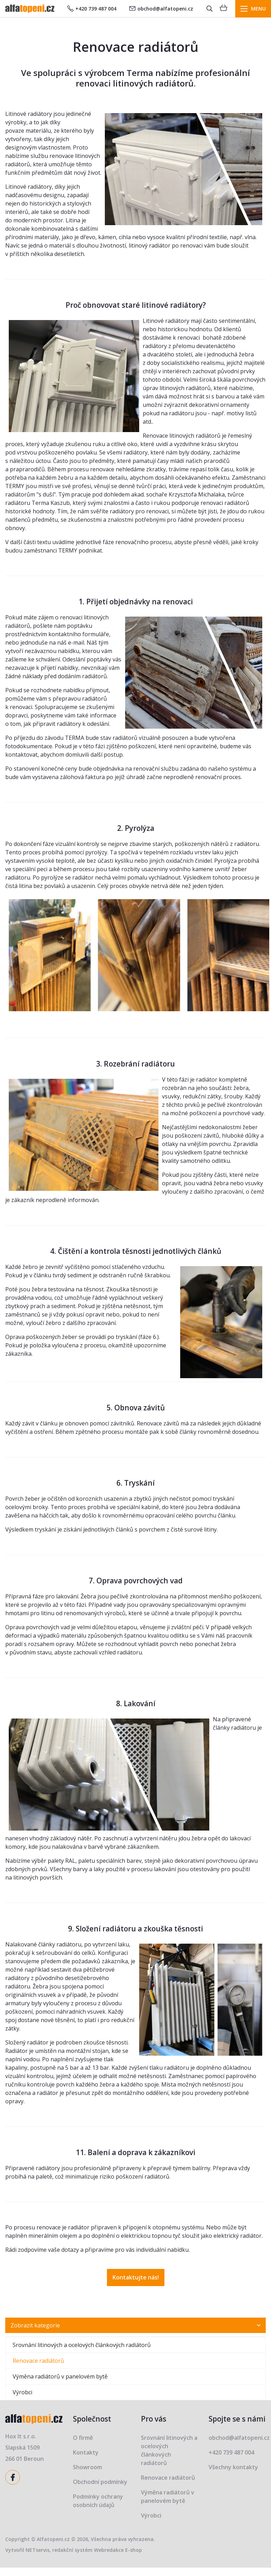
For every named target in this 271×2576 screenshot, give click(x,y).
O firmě (83, 2438)
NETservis (37, 2550)
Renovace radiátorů (38, 2361)
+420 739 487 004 (91, 8)
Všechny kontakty (233, 2467)
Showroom (87, 2467)
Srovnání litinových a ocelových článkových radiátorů (82, 2345)
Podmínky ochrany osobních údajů (98, 2501)
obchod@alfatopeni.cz (161, 8)
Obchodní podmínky (100, 2482)
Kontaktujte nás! (136, 2277)
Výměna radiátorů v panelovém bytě (60, 2376)
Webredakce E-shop (118, 2550)
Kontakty (86, 2452)
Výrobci (22, 2392)
